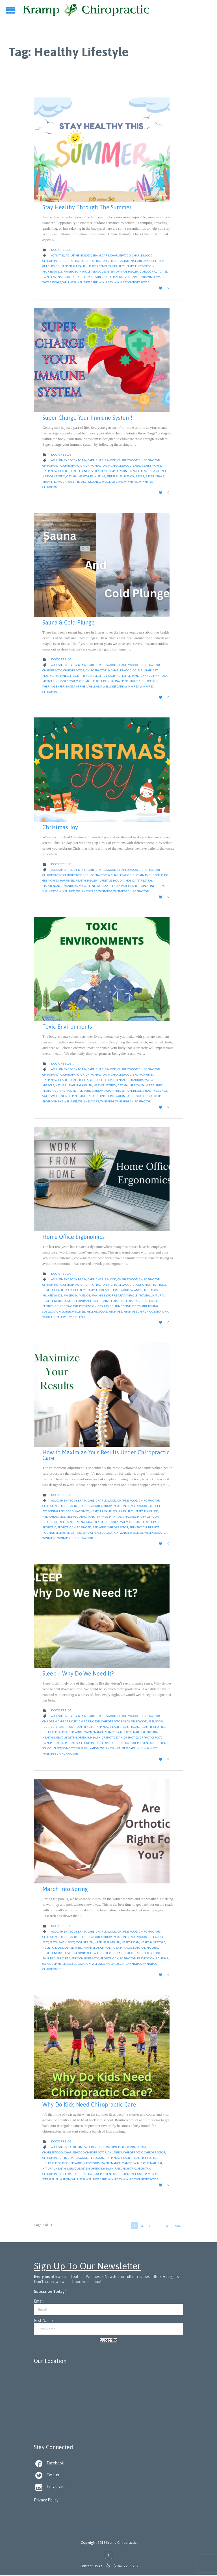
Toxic (149, 1096)
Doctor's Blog (61, 249)
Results (138, 1090)
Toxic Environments (67, 1026)
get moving (154, 465)
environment (143, 1074)
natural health (80, 1085)
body (87, 255)
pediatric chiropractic (59, 1090)
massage (150, 1080)
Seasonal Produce (63, 277)
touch (139, 1096)
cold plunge (142, 670)
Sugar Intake (155, 476)
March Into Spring (65, 1889)
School (47, 1748)
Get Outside (50, 266)
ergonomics (142, 1284)
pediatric (156, 1085)
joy (150, 880)
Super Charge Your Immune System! (87, 417)
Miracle (85, 271)
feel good (66, 1511)
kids (62, 1516)
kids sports (91, 2163)
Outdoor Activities (153, 271)
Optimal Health (127, 271)
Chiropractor (96, 260)
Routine (151, 1090)
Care (105, 255)
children (49, 1505)
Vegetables (132, 277)
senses (163, 1090)
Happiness (67, 266)
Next (178, 2225)
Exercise (139, 465)
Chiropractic (74, 260)
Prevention (123, 1090)
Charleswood (120, 255)
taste (129, 1096)
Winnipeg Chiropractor (131, 282)
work (164, 1311)
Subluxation (114, 277)
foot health (84, 1726)
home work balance (127, 1290)
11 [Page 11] (167, 2225)
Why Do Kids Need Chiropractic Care (89, 2104)
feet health (58, 1726)
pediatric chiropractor (95, 1090)
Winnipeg (106, 282)
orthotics (131, 1737)
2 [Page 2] (142, 2225)
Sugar (140, 476)
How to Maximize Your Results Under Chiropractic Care (106, 1455)
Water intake (51, 282)
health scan (63, 1290)
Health (81, 266)
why (140, 1748)
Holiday (119, 880)
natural (61, 1085)
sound (65, 1096)
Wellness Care (87, 282)
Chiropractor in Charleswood (131, 260)
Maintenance (52, 271)
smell (55, 1096)
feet (45, 1726)
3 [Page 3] (150, 2225)
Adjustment (74, 255)
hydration (146, 266)
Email (39, 2301)
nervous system (103, 271)
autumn (76, 2147)
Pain (45, 277)
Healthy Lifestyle (124, 266)
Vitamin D (148, 277)
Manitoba (71, 271)
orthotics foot (150, 1737)
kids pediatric (76, 1516)
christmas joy (158, 875)
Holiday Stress (136, 880)
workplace (77, 1317)
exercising (50, 1511)
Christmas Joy (60, 827)
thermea (80, 686)
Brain (96, 255)
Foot (71, 1726)
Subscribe (108, 2340)
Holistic (101, 1080)
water (160, 277)
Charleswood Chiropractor (139, 460)
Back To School (94, 2147)
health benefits (99, 266)
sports (157, 2173)
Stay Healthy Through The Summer (87, 207)
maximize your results (108, 1295)
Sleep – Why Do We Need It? (78, 1673)
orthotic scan (112, 1737)
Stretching (97, 1096)
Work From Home (55, 1317)
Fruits (159, 260)
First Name (43, 2320)
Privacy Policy (46, 2500)
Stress (100, 277)
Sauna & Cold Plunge (68, 622)
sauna (115, 681)
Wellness (69, 282)
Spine (90, 277)
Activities (57, 255)
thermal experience (57, 686)
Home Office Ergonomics (73, 1236)
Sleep (82, 277)
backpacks (113, 2147)
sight (45, 1096)
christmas (140, 875)
